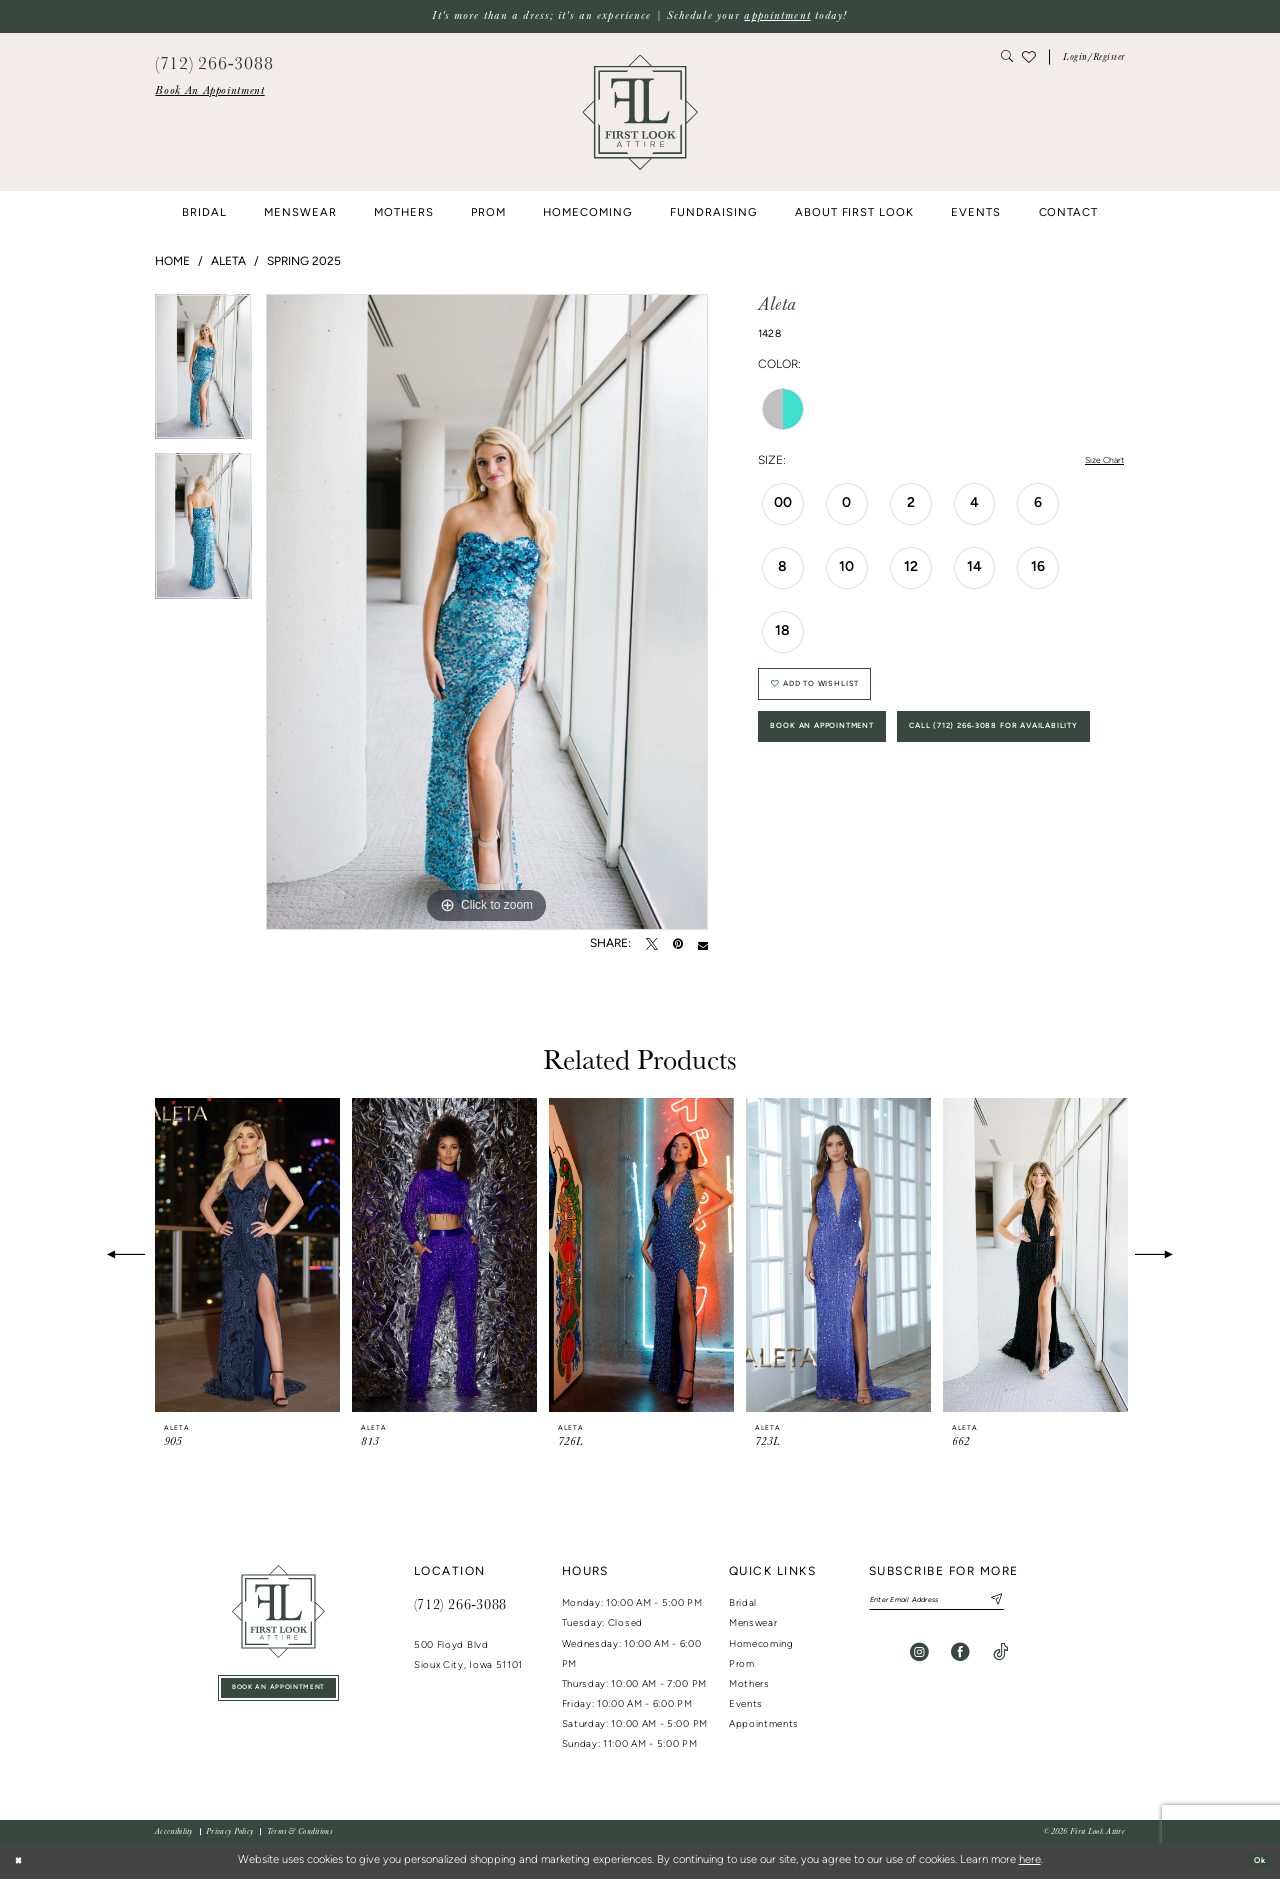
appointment (777, 15)
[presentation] (247, 1255)
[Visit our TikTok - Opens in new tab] (1000, 1658)
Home (172, 262)
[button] (1094, 57)
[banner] (640, 112)
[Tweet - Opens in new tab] (652, 945)
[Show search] (1007, 57)
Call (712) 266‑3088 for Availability (893, 810)
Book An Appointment (847, 753)
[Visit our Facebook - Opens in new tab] (960, 1658)
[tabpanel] (203, 374)
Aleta (228, 262)
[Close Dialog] (22, 1861)
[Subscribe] (1039, 1603)
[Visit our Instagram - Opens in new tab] (919, 1658)
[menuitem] (209, 91)
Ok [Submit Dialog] (1254, 1860)
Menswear (753, 1623)
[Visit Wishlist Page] (1029, 57)
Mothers (749, 1684)
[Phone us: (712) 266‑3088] (214, 61)
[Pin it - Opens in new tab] (678, 945)
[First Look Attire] (278, 1611)
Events (746, 1704)
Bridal (743, 1603)
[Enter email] (962, 1603)
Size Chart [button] (1096, 462)
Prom (742, 1664)
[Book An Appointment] (209, 91)
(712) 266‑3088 (460, 1604)
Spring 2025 (304, 262)
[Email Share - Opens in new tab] (703, 945)
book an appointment (278, 1692)
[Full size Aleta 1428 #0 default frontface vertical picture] (487, 612)
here (1030, 1860)
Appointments (764, 1724)
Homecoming (761, 1644)
